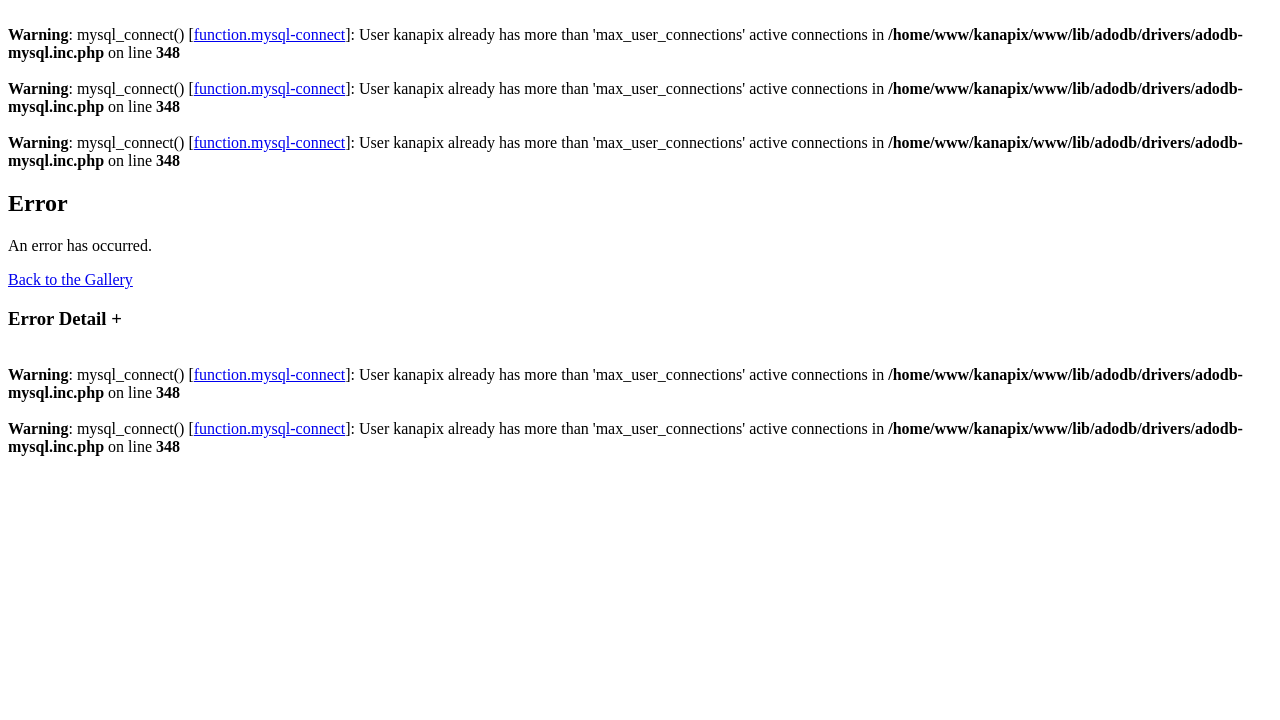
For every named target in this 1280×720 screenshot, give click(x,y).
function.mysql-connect (270, 34)
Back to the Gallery (70, 279)
